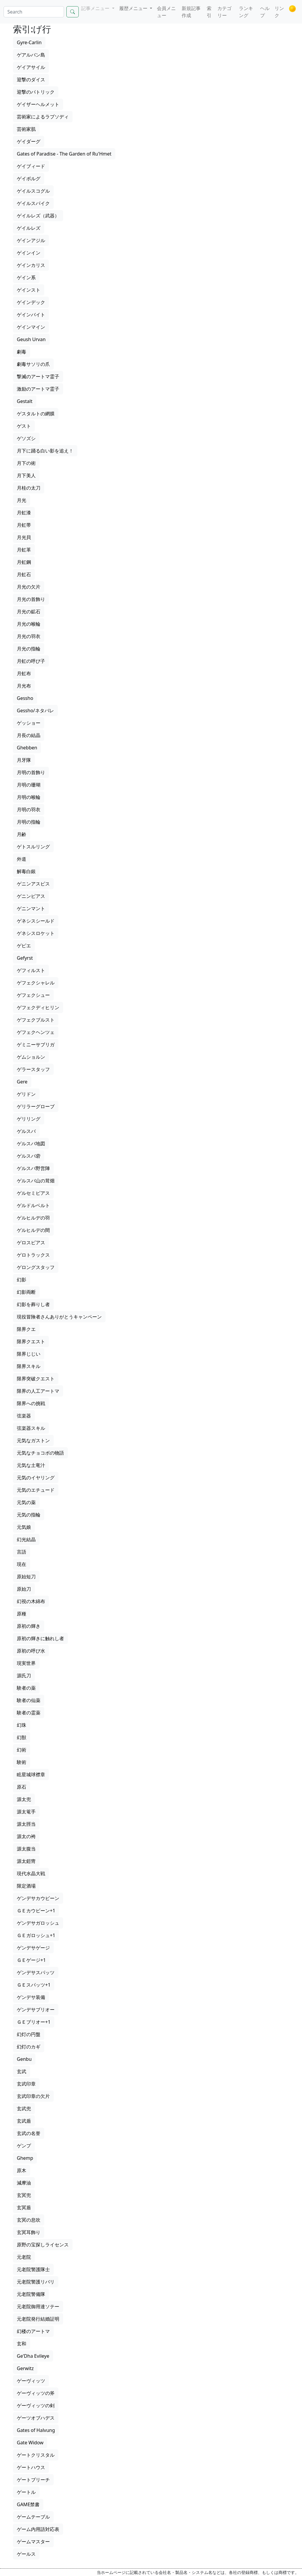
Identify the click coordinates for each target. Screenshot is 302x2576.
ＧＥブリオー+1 (33, 2022)
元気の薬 (26, 1502)
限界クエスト (31, 1341)
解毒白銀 (26, 871)
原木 (21, 2170)
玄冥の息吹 (28, 2220)
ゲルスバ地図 (31, 1143)
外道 (21, 859)
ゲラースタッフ (33, 1069)
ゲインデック (31, 302)
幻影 (21, 1279)
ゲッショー (28, 723)
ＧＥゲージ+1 (31, 1960)
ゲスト (24, 426)
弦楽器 (24, 1415)
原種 (21, 1613)
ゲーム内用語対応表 (38, 2529)
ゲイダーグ (28, 141)
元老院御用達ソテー (38, 2306)
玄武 (21, 2071)
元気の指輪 (28, 1514)
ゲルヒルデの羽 (33, 1218)
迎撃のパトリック (36, 92)
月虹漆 (24, 512)
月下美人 (26, 475)
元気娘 (24, 1527)
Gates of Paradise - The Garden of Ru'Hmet (64, 154)
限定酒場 (26, 1886)
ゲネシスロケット (36, 933)
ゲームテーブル (33, 2517)
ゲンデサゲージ (33, 1947)
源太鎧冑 (26, 1861)
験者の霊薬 (28, 1712)
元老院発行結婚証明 (38, 2319)
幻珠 (21, 1725)
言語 (21, 1552)
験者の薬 (26, 1688)
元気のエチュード (36, 1490)
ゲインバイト (31, 314)
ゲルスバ (26, 1131)
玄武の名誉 (28, 2133)
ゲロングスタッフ (36, 1267)
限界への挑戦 (31, 1403)
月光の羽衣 (28, 636)
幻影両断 (26, 1292)
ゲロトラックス (33, 1255)
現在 (21, 1564)
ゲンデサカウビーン (38, 1898)
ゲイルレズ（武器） (38, 215)
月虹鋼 (24, 562)
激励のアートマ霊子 (38, 389)
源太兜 (24, 1799)
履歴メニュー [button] (134, 8)
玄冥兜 (24, 2195)
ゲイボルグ (28, 178)
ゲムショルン (31, 1057)
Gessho (25, 698)
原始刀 (24, 1589)
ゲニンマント (31, 908)
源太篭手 (26, 1811)
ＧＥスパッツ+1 (33, 1985)
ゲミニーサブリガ (36, 1044)
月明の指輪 (28, 822)
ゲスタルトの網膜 (36, 413)
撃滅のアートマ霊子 (38, 376)
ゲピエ (24, 945)
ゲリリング (28, 1119)
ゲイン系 (26, 277)
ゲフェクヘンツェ (36, 1032)
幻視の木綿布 (31, 1601)
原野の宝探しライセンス (43, 2244)
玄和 (21, 2343)
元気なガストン (33, 1440)
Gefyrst (25, 958)
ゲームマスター (33, 2541)
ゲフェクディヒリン (38, 1007)
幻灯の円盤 (28, 2034)
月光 (21, 500)
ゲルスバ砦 (28, 1156)
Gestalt (24, 401)
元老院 (24, 2257)
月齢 (21, 834)
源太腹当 (26, 1848)
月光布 (24, 686)
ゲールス (26, 2554)
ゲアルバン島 (31, 55)
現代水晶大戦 (31, 1873)
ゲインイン (28, 252)
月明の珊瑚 (28, 784)
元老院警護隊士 (33, 2269)
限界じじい (28, 1354)
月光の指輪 (28, 648)
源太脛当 (26, 1824)
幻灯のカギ (28, 2046)
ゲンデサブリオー (36, 2009)
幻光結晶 (26, 1539)
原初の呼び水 (31, 1651)
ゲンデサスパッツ (36, 1972)
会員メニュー (166, 12)
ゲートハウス (31, 2467)
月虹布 (24, 673)
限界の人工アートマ (38, 1391)
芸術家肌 (26, 129)
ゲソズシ (26, 438)
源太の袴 (26, 1836)
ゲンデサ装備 (31, 1997)
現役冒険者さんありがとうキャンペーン (59, 1316)
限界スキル (28, 1366)
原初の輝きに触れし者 (40, 1638)
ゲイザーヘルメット (38, 104)
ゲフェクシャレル (36, 982)
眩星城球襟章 (31, 1774)
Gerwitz (25, 2368)
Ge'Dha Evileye (33, 2356)
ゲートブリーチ (33, 2479)
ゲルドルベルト (33, 1205)
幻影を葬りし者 (33, 1304)
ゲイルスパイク (33, 203)
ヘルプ (265, 12)
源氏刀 (24, 1675)
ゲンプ (24, 2145)
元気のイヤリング (36, 1477)
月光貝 (24, 537)
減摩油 (24, 2183)
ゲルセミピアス (33, 1193)
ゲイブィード (31, 166)
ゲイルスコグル (33, 191)
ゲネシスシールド (36, 921)
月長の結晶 (28, 735)
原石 (21, 1787)
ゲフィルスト (31, 970)
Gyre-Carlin (29, 42)
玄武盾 (24, 2121)
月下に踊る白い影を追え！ (45, 450)
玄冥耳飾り (28, 2232)
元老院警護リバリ (36, 2281)
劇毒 (21, 351)
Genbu (24, 2059)
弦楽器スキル (31, 1428)
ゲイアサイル (31, 67)
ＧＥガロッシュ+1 (36, 1935)
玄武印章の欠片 (33, 2096)
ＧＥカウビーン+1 (36, 1910)
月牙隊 (24, 760)
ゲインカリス (31, 265)
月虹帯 (24, 525)
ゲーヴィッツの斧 (36, 2393)
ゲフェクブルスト (36, 1020)
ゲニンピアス (31, 896)
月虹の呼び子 (31, 661)
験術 (21, 1762)
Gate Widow (30, 2442)
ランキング (246, 12)
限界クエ (26, 1329)
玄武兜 (24, 2108)
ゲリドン (26, 1094)
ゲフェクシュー (33, 995)
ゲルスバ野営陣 (33, 1168)
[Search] (34, 11)
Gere (22, 1081)
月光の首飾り (31, 599)
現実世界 (26, 1663)
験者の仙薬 (28, 1700)
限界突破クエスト (36, 1378)
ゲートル (26, 2492)
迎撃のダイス (31, 79)
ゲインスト (28, 290)
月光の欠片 (28, 587)
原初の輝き (28, 1626)
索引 (209, 12)
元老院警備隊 (31, 2294)
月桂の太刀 (28, 488)
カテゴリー (224, 12)
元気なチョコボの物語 (40, 1453)
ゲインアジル (31, 240)
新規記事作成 (191, 12)
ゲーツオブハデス (36, 2418)
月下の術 (26, 463)
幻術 (21, 1749)
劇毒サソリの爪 (33, 364)
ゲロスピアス (31, 1242)
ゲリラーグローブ (36, 1106)
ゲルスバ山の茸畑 (36, 1180)
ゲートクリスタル (36, 2455)
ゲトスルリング (33, 846)
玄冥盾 (24, 2207)
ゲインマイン (31, 327)
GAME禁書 (28, 2504)
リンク (279, 12)
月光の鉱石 (28, 611)
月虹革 (24, 549)
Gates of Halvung (36, 2430)
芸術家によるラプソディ (43, 116)
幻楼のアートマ (33, 2331)
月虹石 (24, 574)
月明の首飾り (31, 772)
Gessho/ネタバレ (35, 710)
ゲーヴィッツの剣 (36, 2405)
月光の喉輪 (28, 624)
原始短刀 (26, 1576)
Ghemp (25, 2158)
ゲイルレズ (28, 228)
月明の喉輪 (28, 797)
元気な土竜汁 (31, 1465)
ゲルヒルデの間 (33, 1230)
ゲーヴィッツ (31, 2380)
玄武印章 (26, 2084)
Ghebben (27, 747)
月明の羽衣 (28, 809)
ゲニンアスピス (33, 883)
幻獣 (21, 1737)
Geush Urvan (31, 339)
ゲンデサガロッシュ (38, 1923)
